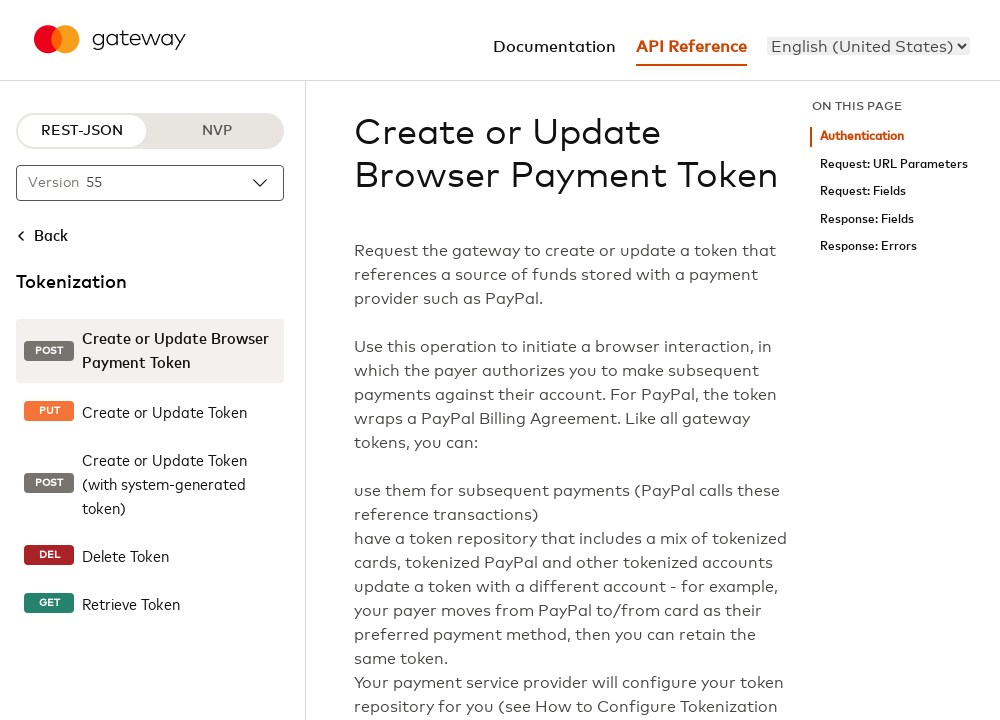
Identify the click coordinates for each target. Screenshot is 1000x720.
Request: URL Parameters (894, 164)
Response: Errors (868, 246)
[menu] (868, 46)
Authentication (862, 136)
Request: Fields (863, 191)
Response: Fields (867, 219)
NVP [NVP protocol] (217, 131)
